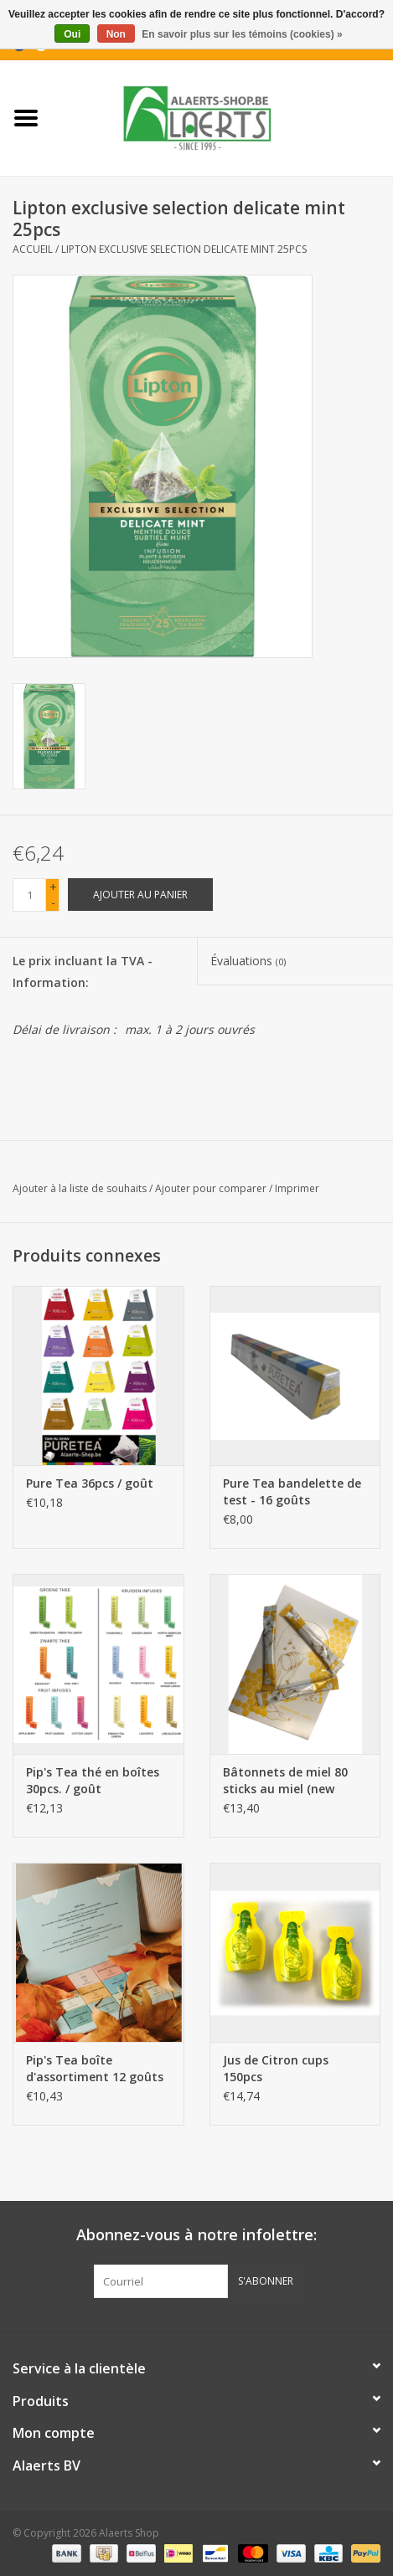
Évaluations (248, 961)
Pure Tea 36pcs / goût (89, 1483)
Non (116, 34)
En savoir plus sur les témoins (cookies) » (242, 34)
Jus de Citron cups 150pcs (275, 2068)
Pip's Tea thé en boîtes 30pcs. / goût (92, 1780)
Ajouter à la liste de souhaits (80, 1188)
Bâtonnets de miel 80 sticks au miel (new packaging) (285, 1780)
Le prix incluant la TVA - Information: (83, 971)
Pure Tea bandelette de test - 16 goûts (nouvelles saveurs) (292, 1492)
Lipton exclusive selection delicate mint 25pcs (184, 249)
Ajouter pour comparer (212, 1188)
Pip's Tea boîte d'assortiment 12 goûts (94, 2068)
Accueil (33, 249)
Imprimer (297, 1188)
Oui (72, 34)
